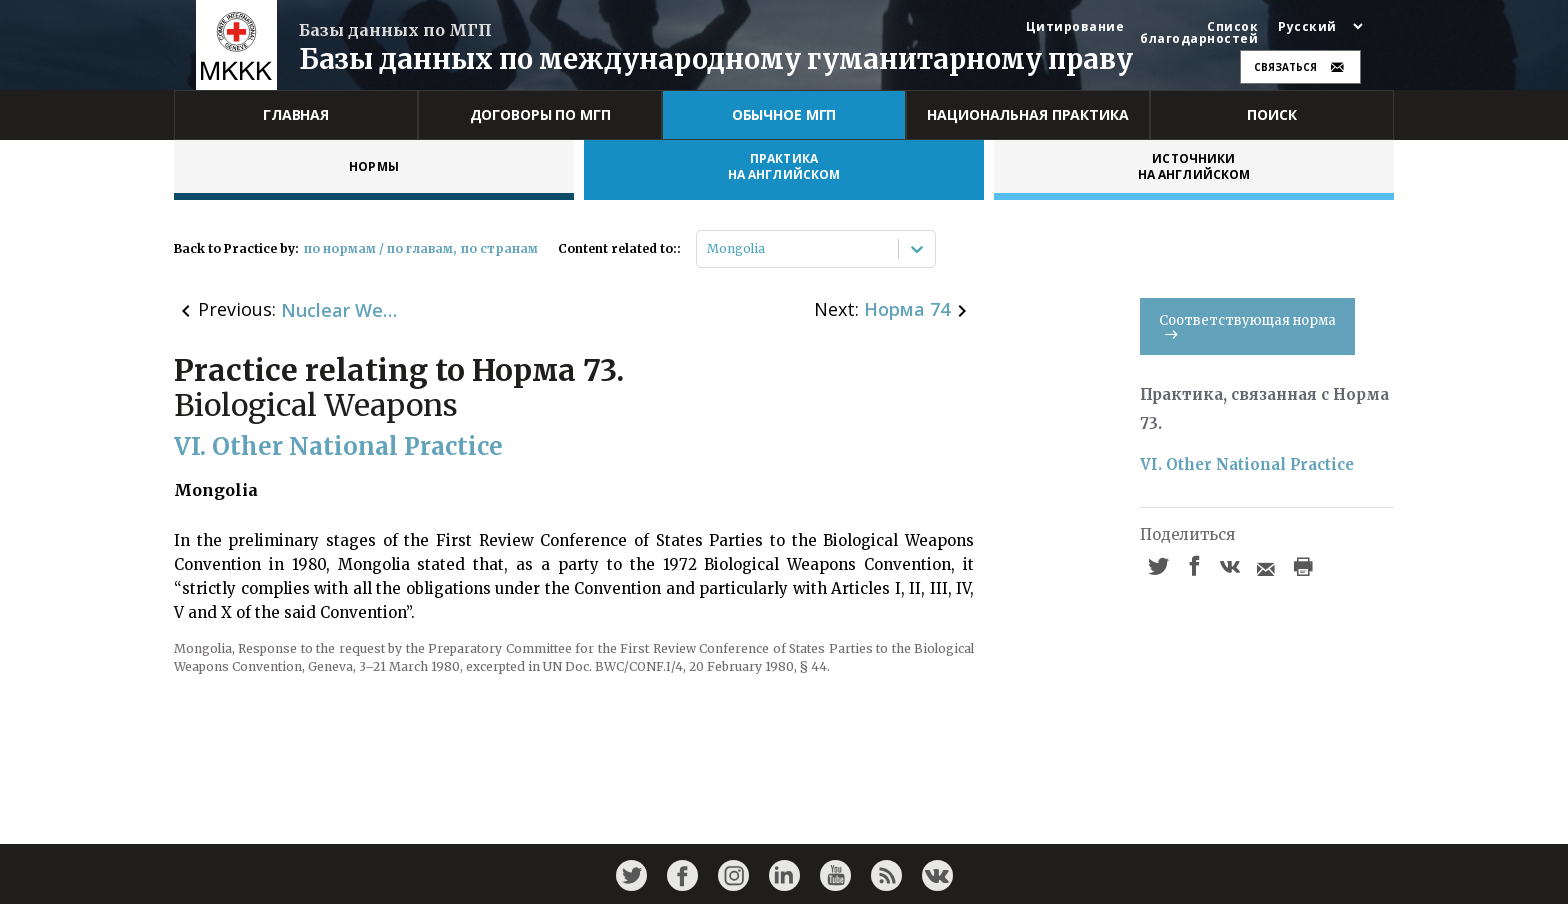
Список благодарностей (1199, 33)
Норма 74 (907, 309)
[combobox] (708, 249)
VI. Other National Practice (1247, 464)
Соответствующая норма (1247, 325)
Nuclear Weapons (341, 310)
